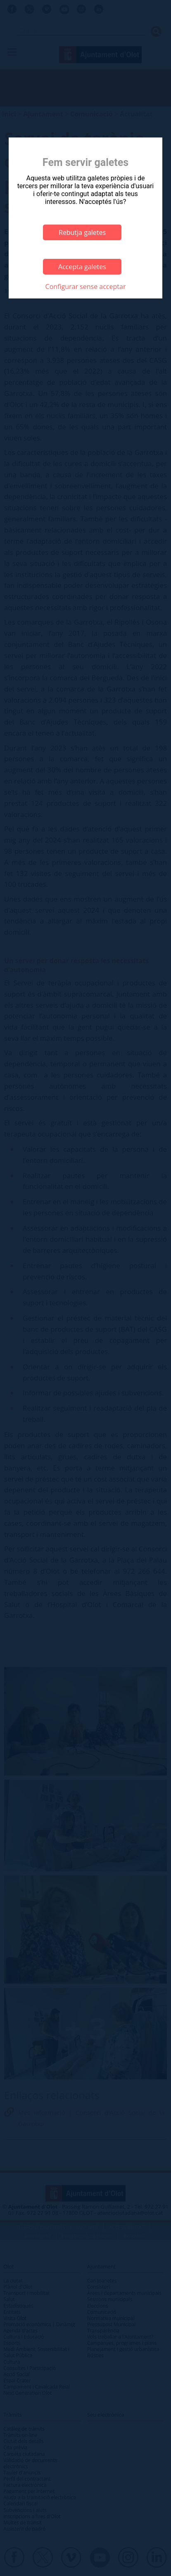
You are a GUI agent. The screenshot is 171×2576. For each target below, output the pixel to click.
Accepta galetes (82, 266)
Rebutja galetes (82, 232)
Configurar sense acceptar (85, 286)
